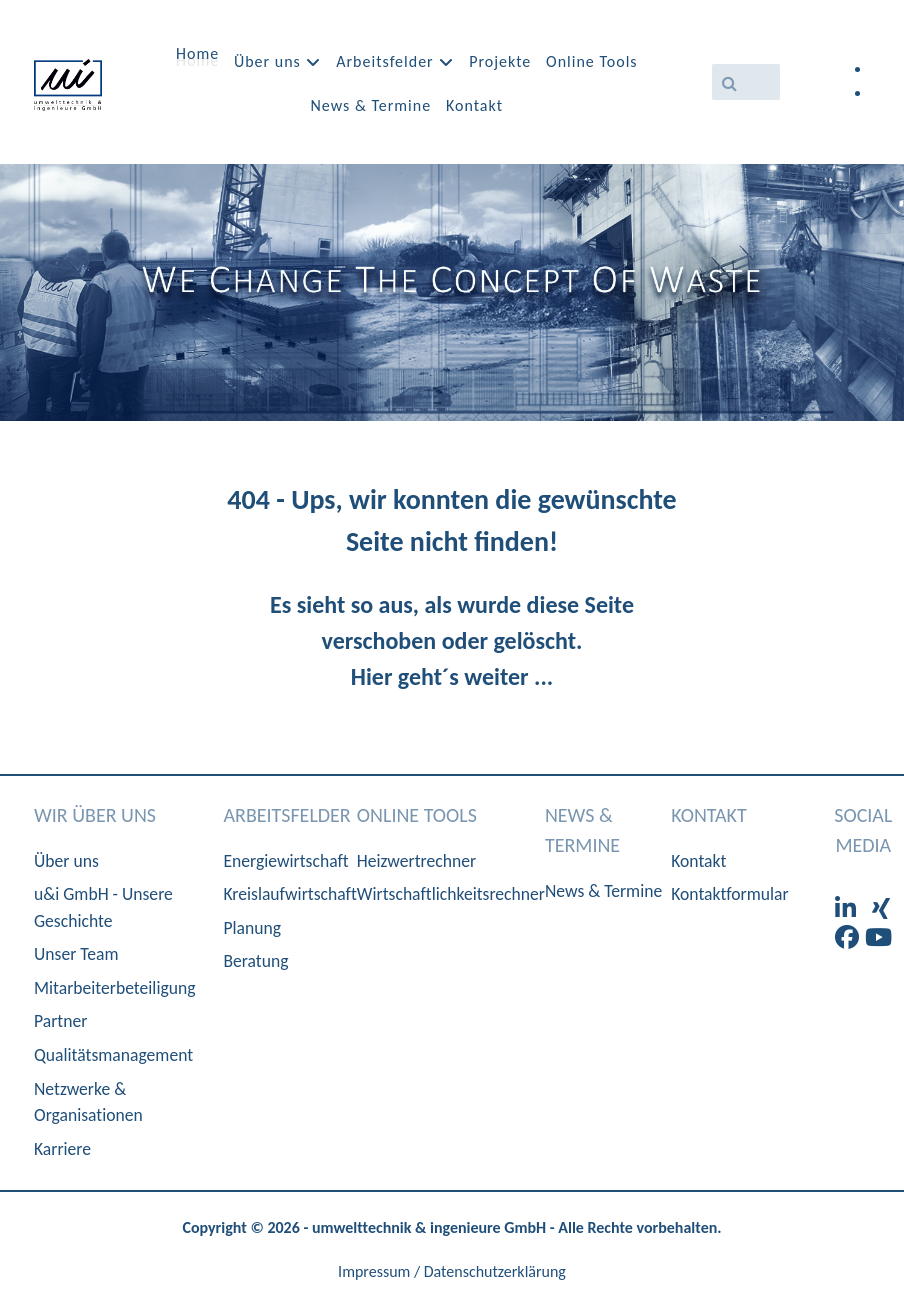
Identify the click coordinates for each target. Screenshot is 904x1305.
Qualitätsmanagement (113, 1055)
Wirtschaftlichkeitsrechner (451, 894)
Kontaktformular (729, 894)
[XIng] (881, 908)
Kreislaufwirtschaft (289, 894)
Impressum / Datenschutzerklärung (452, 1271)
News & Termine (603, 891)
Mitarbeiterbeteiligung (114, 988)
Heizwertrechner (416, 861)
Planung (252, 928)
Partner (60, 1021)
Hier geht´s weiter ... (452, 676)
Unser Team (76, 954)
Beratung (255, 961)
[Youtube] (878, 937)
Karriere (62, 1149)
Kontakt (698, 861)
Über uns (66, 861)
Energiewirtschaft (285, 861)
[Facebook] (849, 937)
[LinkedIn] (848, 908)
